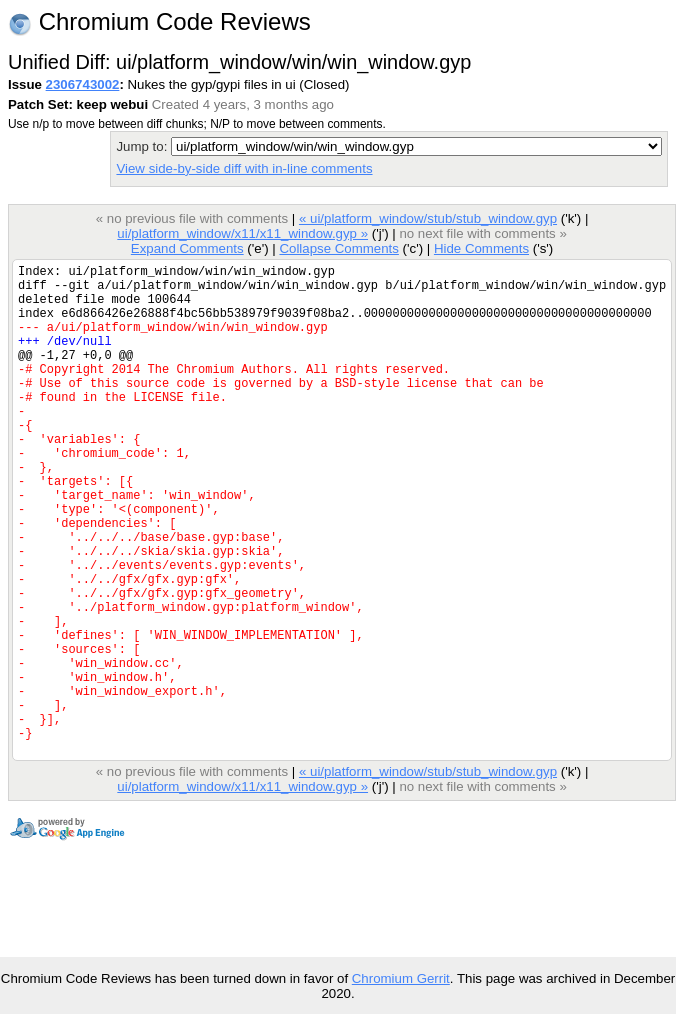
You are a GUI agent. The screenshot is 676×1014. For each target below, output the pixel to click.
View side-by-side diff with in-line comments (244, 168)
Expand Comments (187, 248)
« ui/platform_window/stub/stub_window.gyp (428, 218)
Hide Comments (481, 248)
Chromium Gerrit (401, 978)
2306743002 (83, 84)
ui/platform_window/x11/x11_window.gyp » (242, 233)
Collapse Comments (338, 248)
